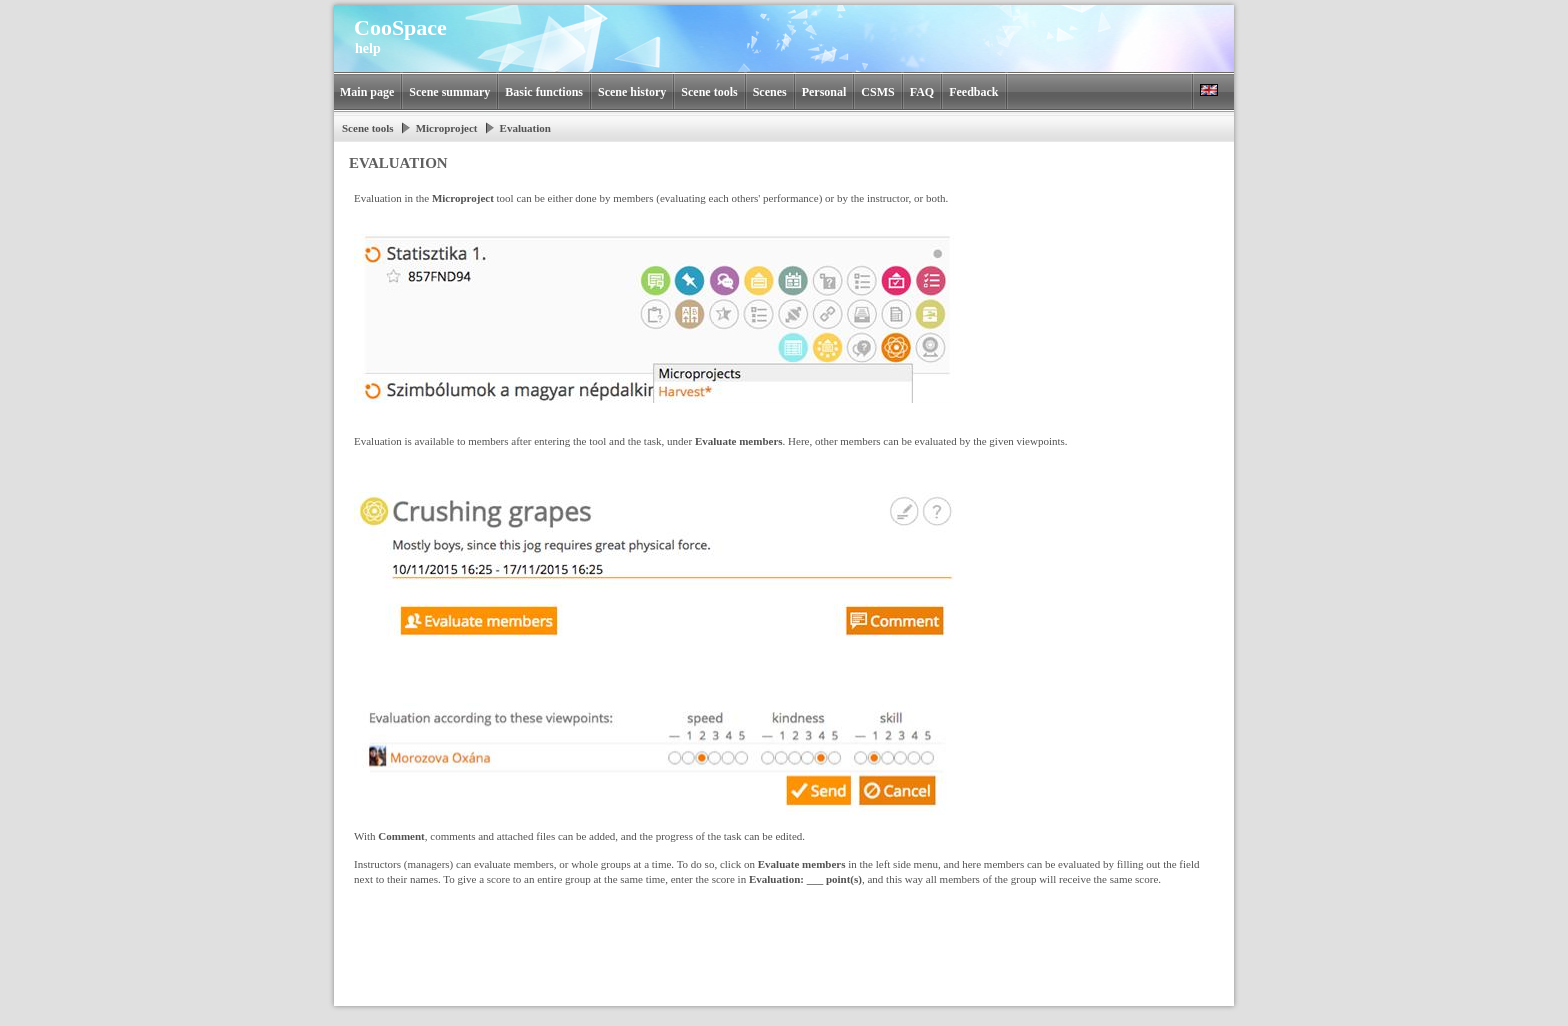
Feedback (973, 92)
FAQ (922, 92)
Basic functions (544, 92)
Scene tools (709, 92)
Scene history (632, 92)
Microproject (447, 128)
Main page (367, 92)
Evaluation (525, 128)
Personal (824, 92)
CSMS (877, 92)
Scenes (770, 92)
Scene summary (449, 92)
